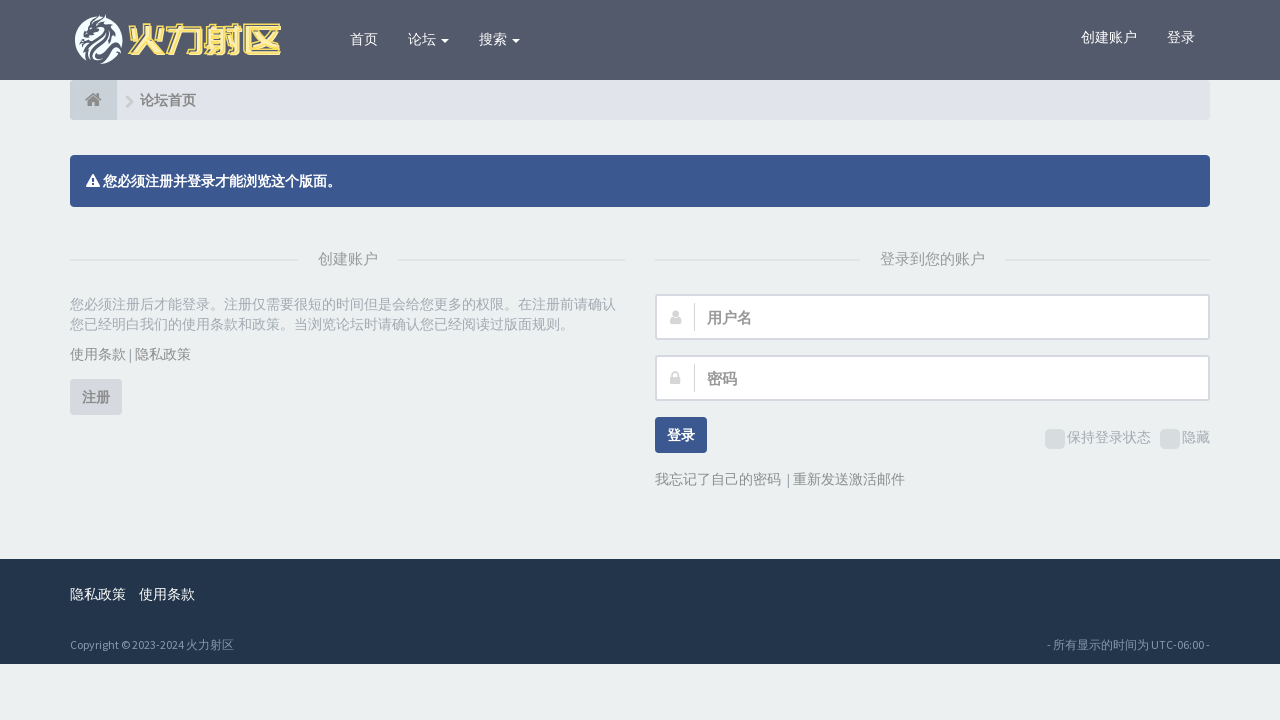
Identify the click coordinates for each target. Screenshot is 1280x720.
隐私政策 (163, 354)
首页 (364, 39)
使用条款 (98, 354)
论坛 (428, 39)
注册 (96, 397)
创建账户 (1109, 37)
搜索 (499, 39)
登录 (1181, 37)
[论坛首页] (93, 100)
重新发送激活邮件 (849, 479)
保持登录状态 (1098, 438)
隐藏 (1185, 438)
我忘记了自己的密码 (718, 479)
